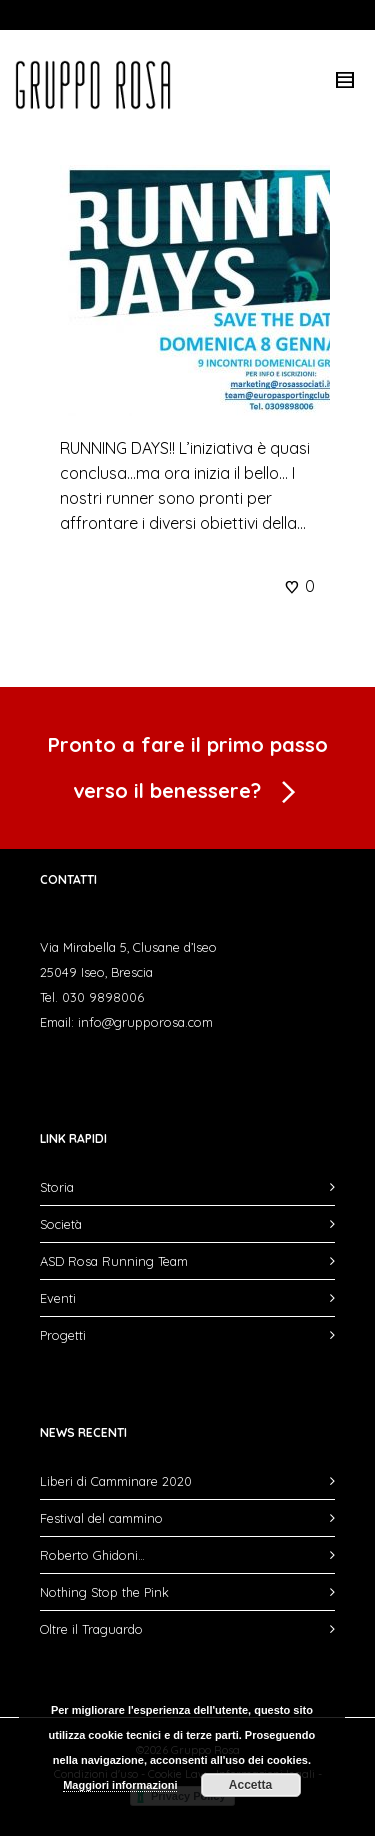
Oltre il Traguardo (91, 1629)
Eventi (58, 1298)
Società (61, 1224)
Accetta (250, 1785)
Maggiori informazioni (120, 1785)
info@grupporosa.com (145, 1022)
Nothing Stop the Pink (104, 1592)
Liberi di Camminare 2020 (116, 1481)
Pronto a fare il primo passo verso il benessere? (188, 772)
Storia (57, 1187)
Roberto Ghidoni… (92, 1555)
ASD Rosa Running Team (114, 1261)
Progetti (63, 1335)
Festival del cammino (101, 1518)
